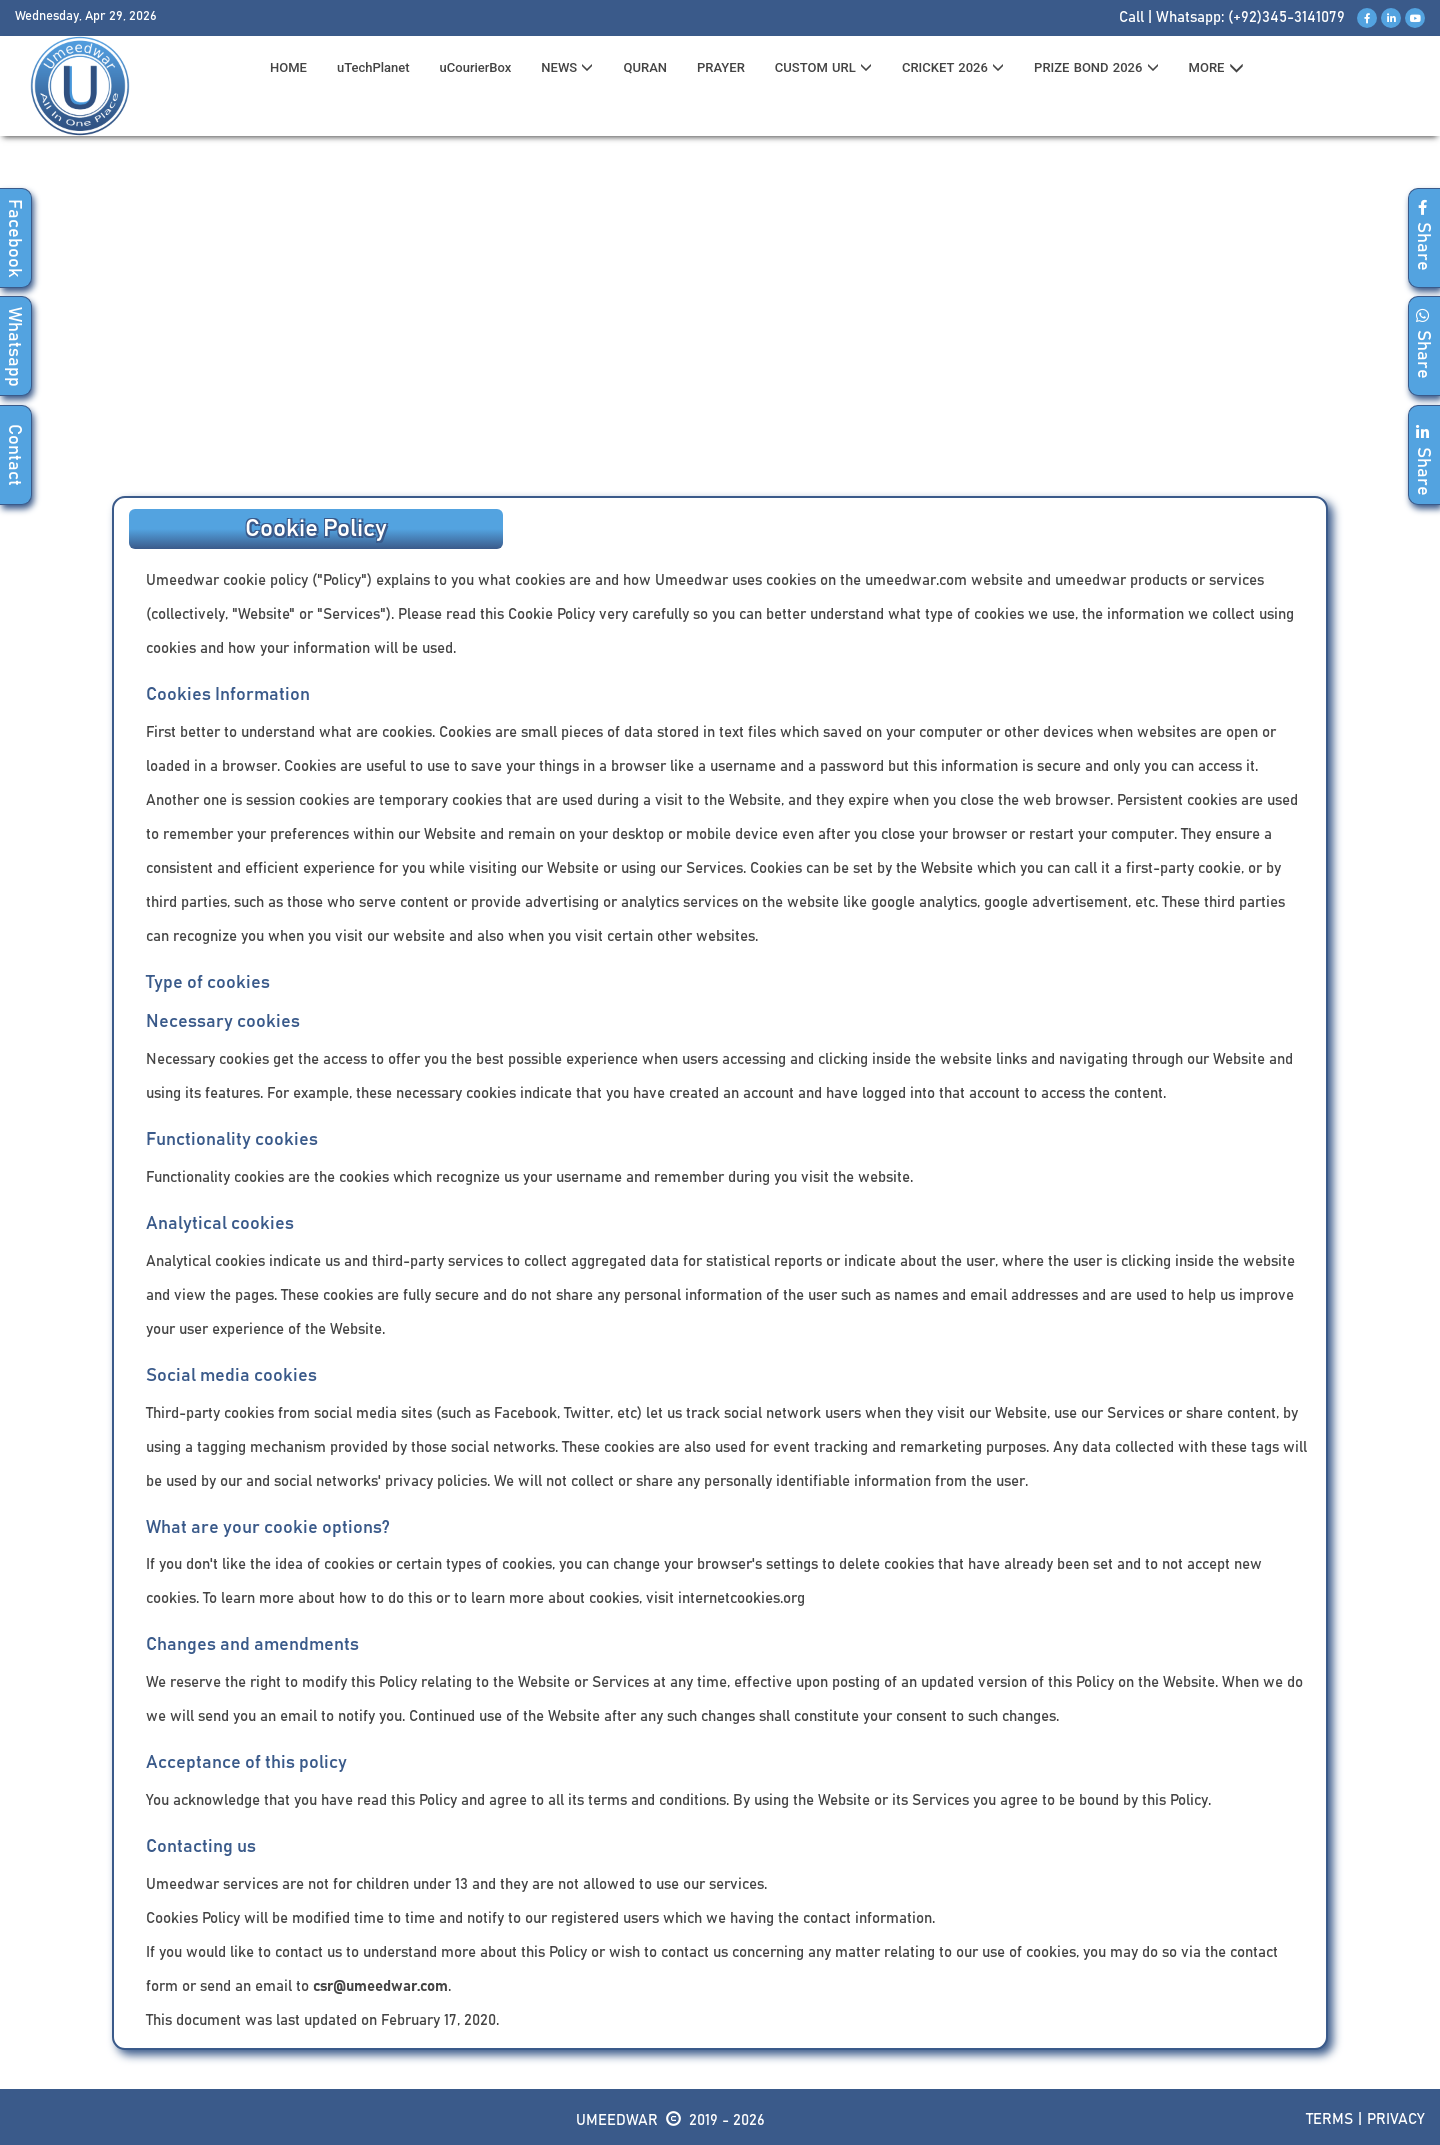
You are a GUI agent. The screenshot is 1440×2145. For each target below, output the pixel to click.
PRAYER (721, 67)
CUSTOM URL (823, 67)
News (567, 67)
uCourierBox (476, 67)
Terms (1329, 2119)
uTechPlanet (373, 67)
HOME (288, 67)
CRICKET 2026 (953, 67)
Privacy (1396, 2119)
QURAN (645, 67)
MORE (1216, 68)
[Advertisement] (720, 321)
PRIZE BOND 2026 (1096, 67)
